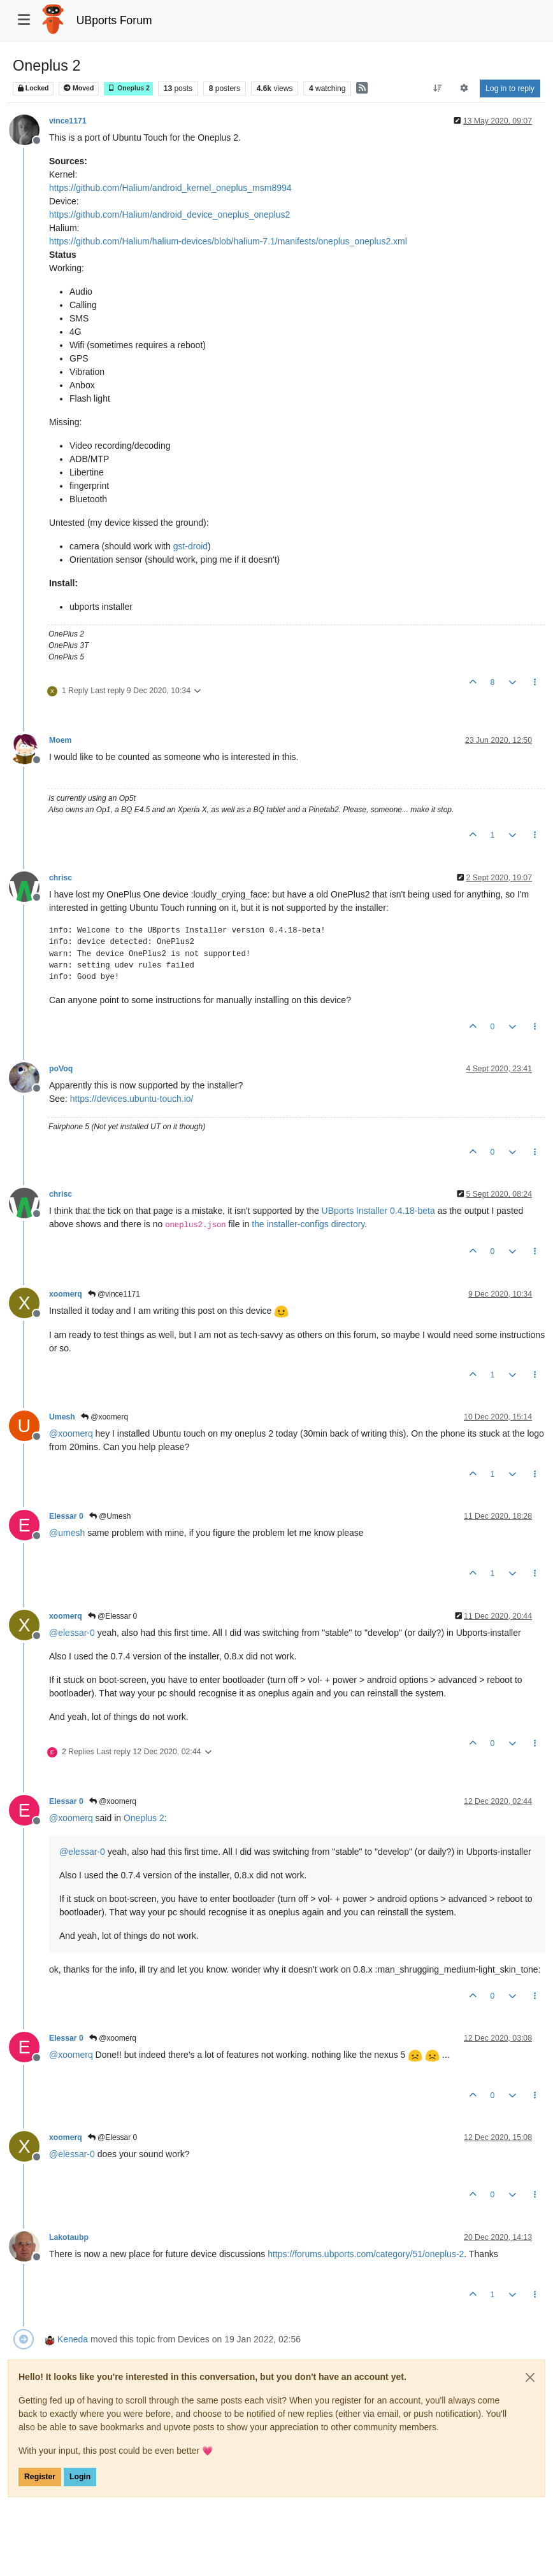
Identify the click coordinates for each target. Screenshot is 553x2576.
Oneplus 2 (128, 88)
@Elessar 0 (113, 1616)
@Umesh (110, 1516)
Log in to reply (510, 88)
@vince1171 (114, 1294)
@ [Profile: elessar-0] (72, 1633)
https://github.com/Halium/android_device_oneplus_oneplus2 (169, 214)
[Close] (530, 2377)
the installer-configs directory (308, 1224)
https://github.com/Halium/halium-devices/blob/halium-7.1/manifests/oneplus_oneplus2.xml (228, 241)
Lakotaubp (69, 2237)
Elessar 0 (66, 1516)
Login (79, 2476)
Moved (79, 88)
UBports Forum (114, 20)
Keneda (72, 2339)
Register (39, 2476)
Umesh (62, 1416)
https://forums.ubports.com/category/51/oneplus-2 (366, 2254)
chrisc (60, 877)
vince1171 (68, 120)
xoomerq (65, 1294)
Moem (60, 740)
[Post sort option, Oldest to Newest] (437, 88)
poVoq (61, 1068)
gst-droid (190, 546)
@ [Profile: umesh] (67, 1533)
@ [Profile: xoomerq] (71, 1433)
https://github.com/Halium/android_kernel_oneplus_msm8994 (170, 188)
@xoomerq (104, 1416)
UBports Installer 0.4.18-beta (378, 1211)
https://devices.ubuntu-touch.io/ (132, 1099)
